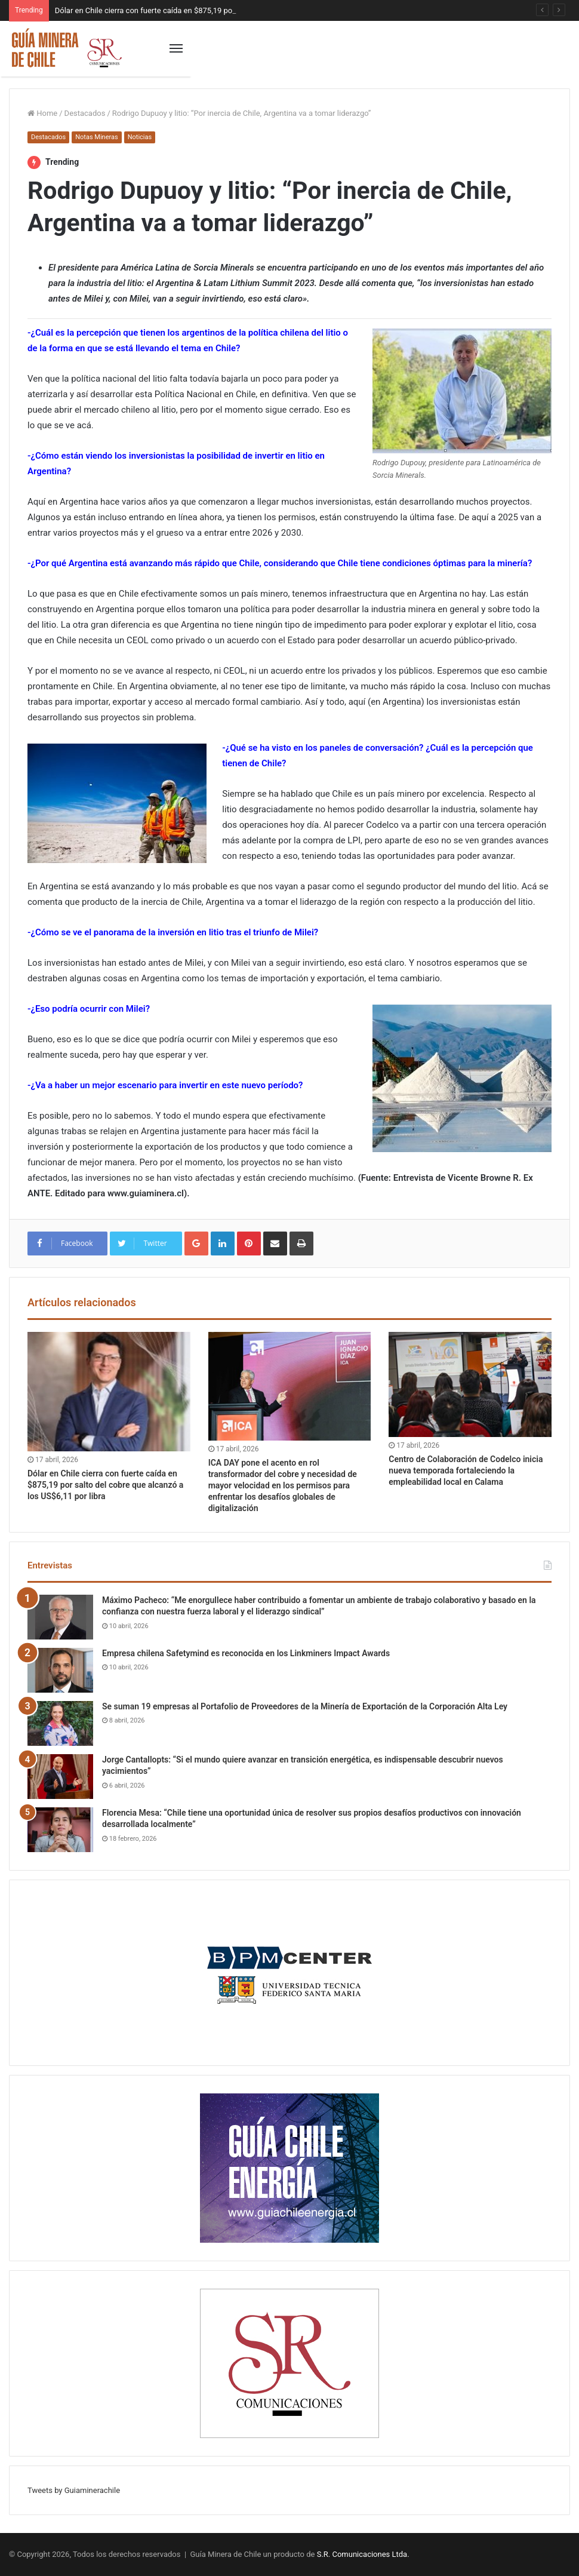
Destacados (85, 113)
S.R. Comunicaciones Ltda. (363, 2554)
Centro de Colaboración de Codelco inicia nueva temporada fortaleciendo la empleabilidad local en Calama (466, 1470)
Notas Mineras (96, 137)
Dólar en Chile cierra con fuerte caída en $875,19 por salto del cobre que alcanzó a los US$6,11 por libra (105, 1485)
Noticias (140, 137)
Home (42, 113)
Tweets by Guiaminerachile (73, 2490)
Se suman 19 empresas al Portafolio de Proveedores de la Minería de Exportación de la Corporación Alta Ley (304, 1706)
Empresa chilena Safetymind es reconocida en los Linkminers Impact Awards (246, 1653)
